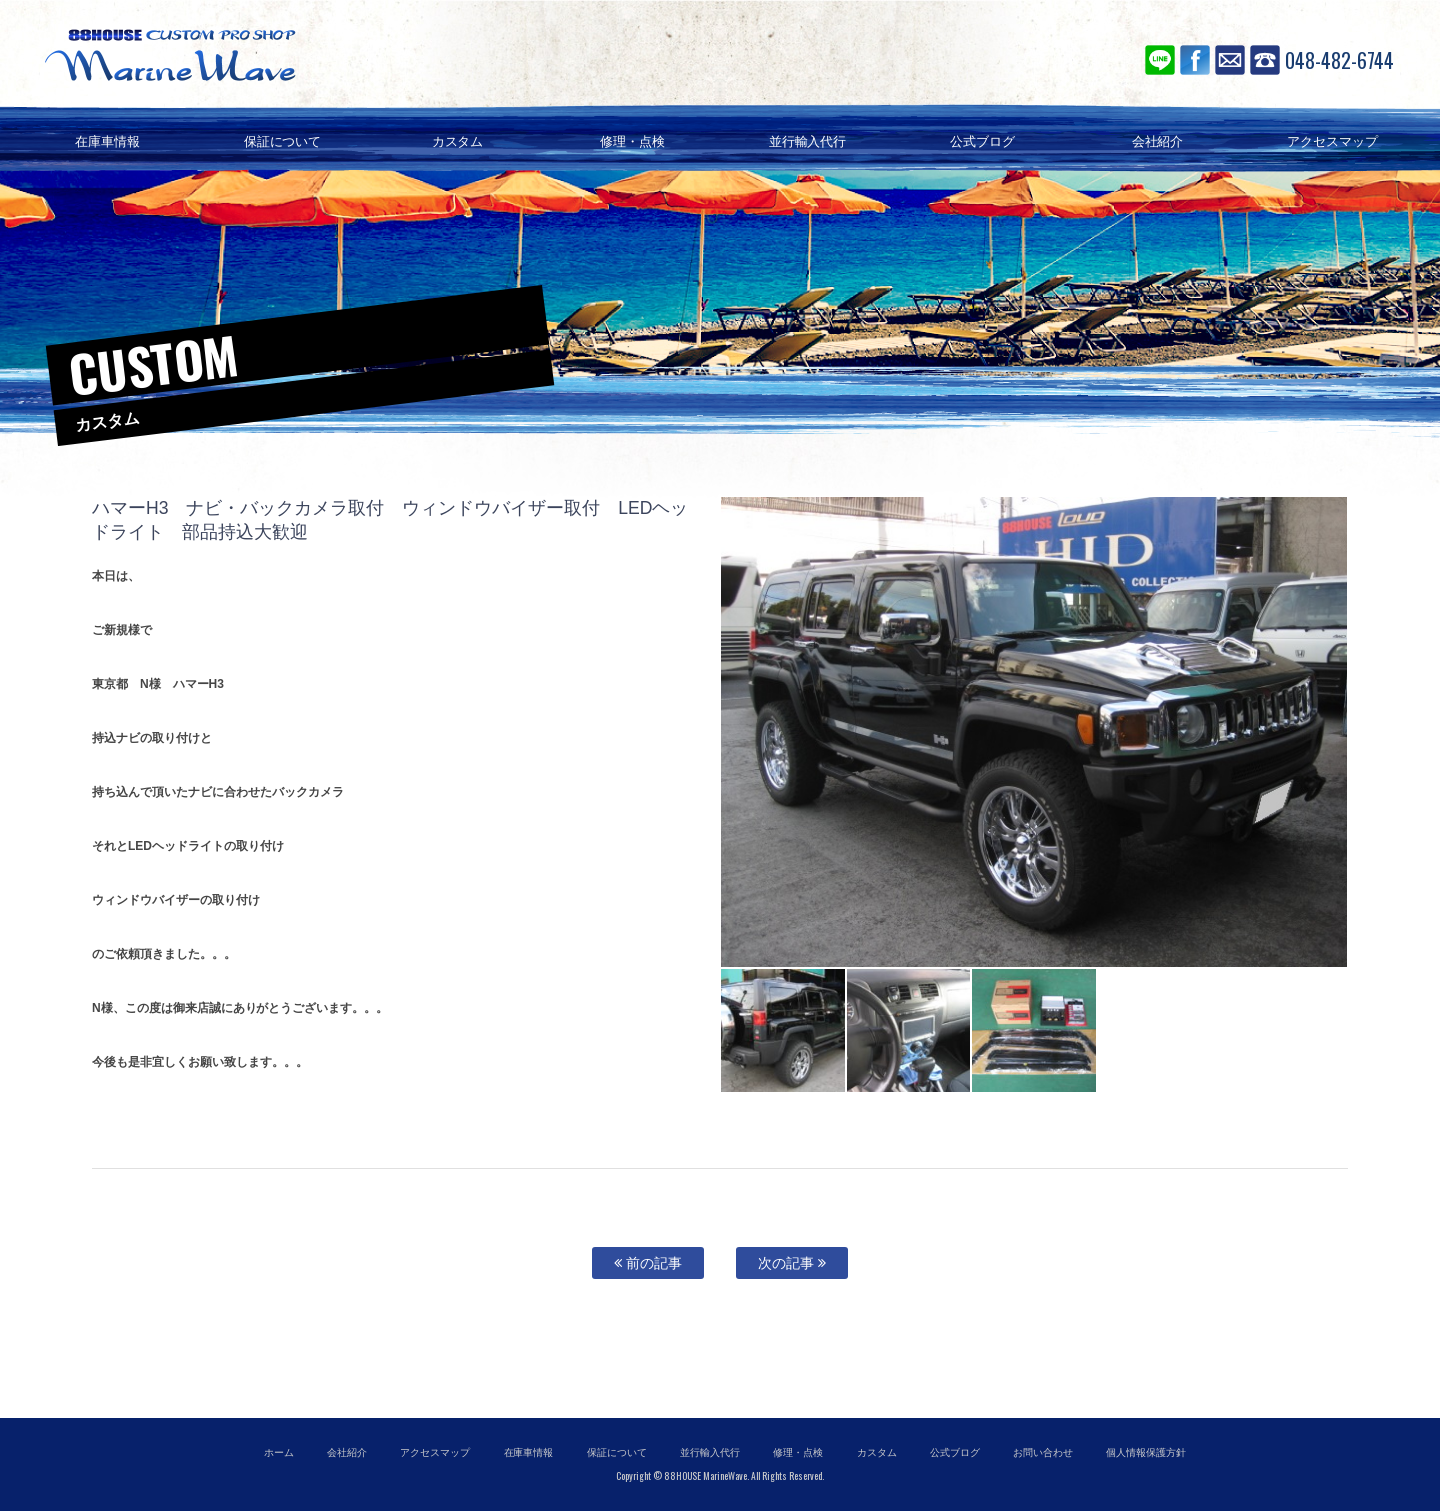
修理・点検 (798, 1452)
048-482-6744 (1339, 60)
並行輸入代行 (710, 1452)
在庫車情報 (529, 1452)
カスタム (877, 1452)
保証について (617, 1452)
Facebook (1195, 60)
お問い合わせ (1230, 60)
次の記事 (792, 1263)
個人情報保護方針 (1146, 1452)
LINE (1160, 60)
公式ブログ (955, 1452)
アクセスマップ (435, 1452)
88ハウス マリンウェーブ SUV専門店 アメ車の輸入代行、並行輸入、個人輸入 (290, 55)
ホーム (279, 1452)
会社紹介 (347, 1452)
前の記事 (648, 1263)
